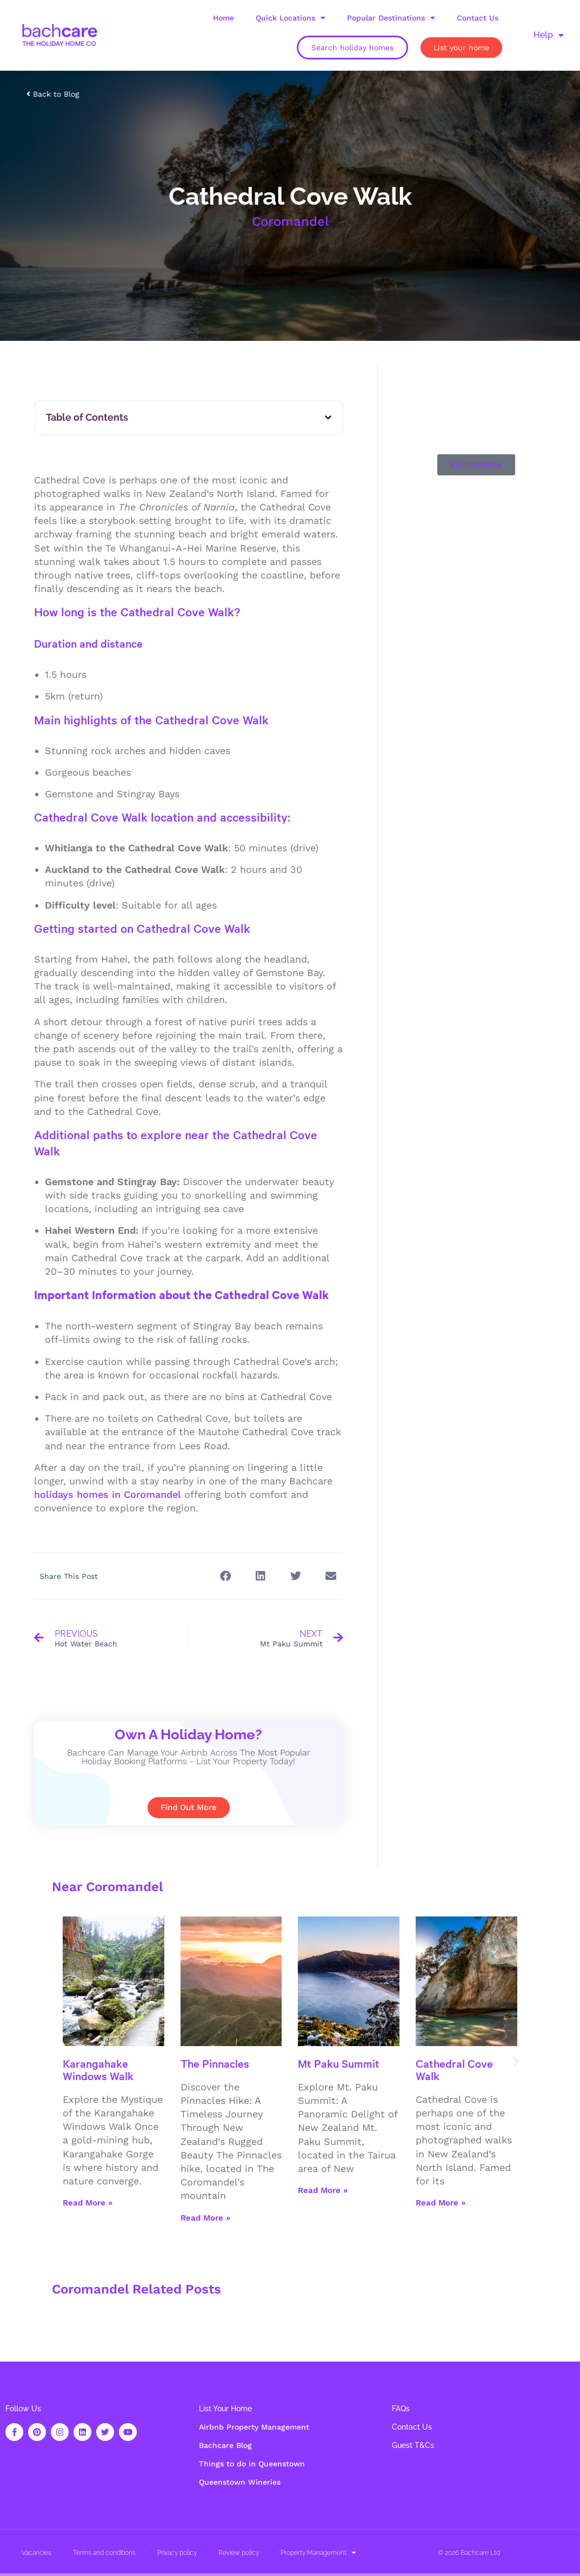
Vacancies (36, 2553)
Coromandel (290, 221)
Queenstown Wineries (240, 2482)
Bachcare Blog (225, 2445)
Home (223, 18)
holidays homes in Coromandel (107, 1494)
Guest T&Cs (413, 2445)
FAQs (401, 2408)
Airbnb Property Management (254, 2427)
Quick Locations (290, 18)
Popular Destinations (391, 18)
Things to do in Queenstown (252, 2463)
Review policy (238, 2553)
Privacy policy (177, 2553)
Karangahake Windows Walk (98, 2069)
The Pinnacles (215, 2063)
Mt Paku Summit (338, 2063)
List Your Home (225, 2408)
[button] (328, 417)
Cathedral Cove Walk (454, 2069)
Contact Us (477, 18)
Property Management (318, 2552)
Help (549, 35)
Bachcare (475, 2553)
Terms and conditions (104, 2553)
